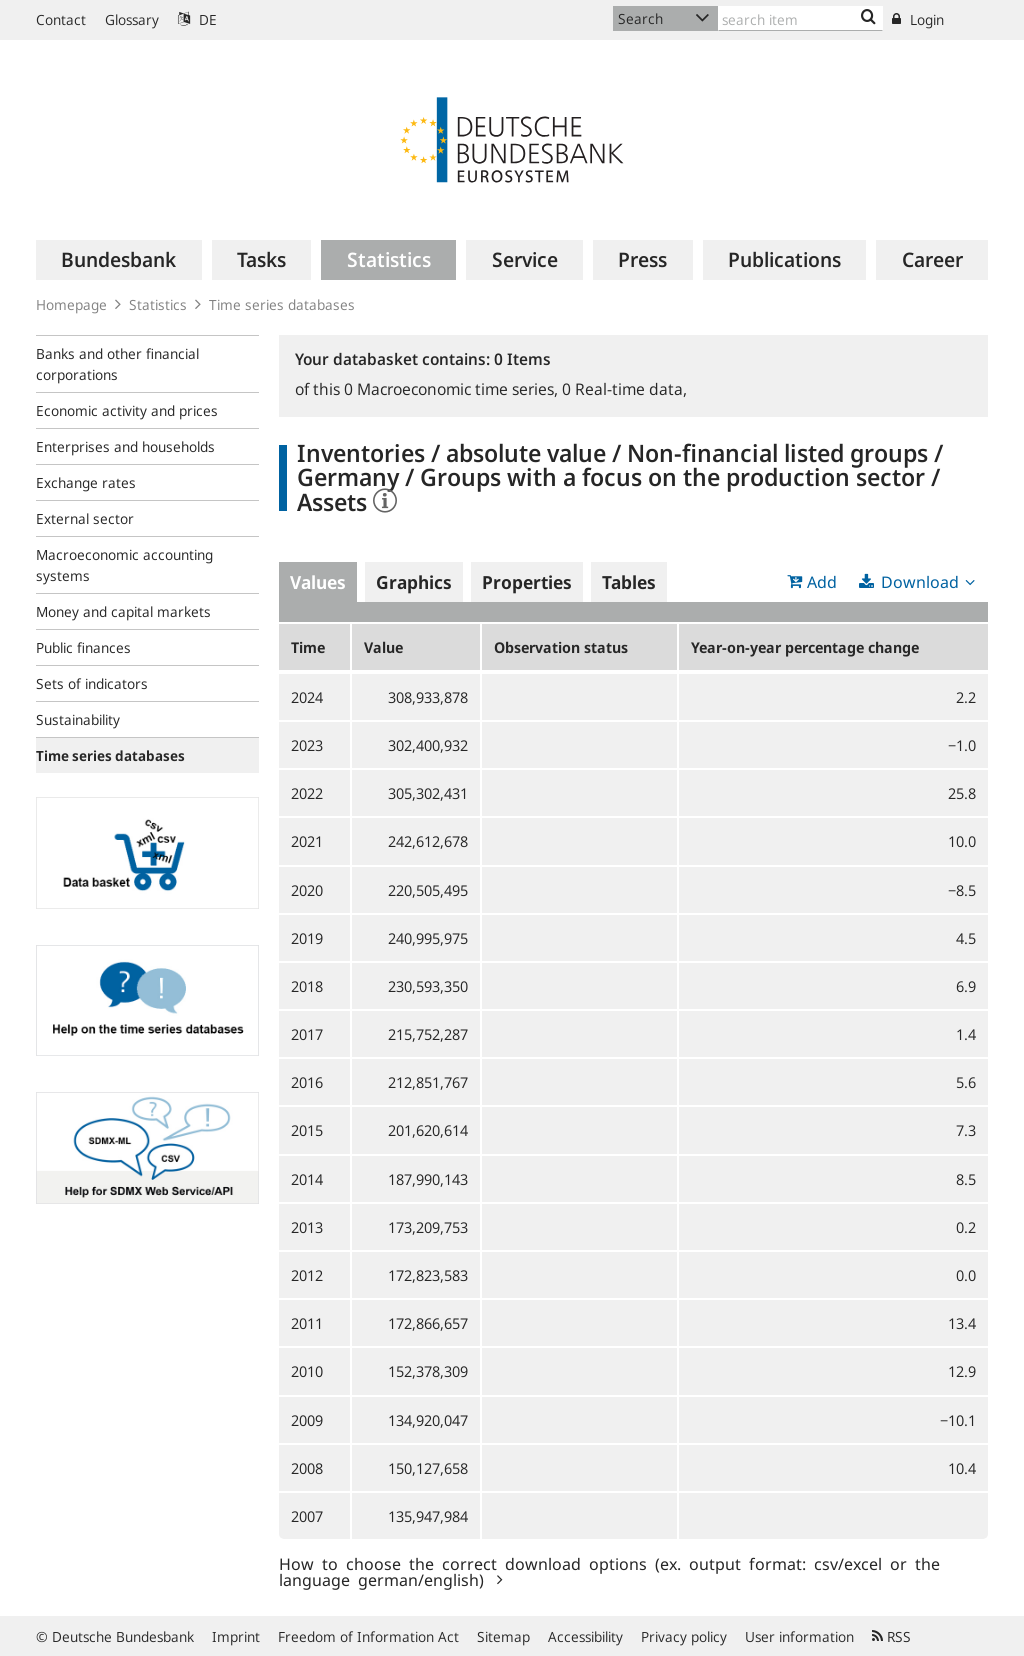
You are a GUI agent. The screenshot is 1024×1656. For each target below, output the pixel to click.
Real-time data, (624, 389)
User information (799, 1636)
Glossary (132, 19)
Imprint (236, 1636)
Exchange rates (86, 482)
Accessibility (585, 1636)
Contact (61, 19)
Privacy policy (684, 1636)
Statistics (158, 304)
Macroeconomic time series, (453, 389)
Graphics (414, 582)
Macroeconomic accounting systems (124, 565)
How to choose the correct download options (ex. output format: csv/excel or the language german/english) (609, 1571)
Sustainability (78, 719)
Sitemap (503, 1636)
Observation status (561, 647)
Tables (629, 582)
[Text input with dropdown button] (800, 18)
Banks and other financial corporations (117, 364)
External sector (85, 518)
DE (197, 19)
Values (318, 582)
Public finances (83, 647)
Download (920, 582)
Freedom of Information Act (368, 1636)
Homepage (71, 304)
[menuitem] (119, 260)
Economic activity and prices (127, 410)
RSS (891, 1636)
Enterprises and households (125, 446)
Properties (527, 582)
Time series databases (282, 304)
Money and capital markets (123, 611)
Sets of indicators (92, 683)
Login (918, 19)
